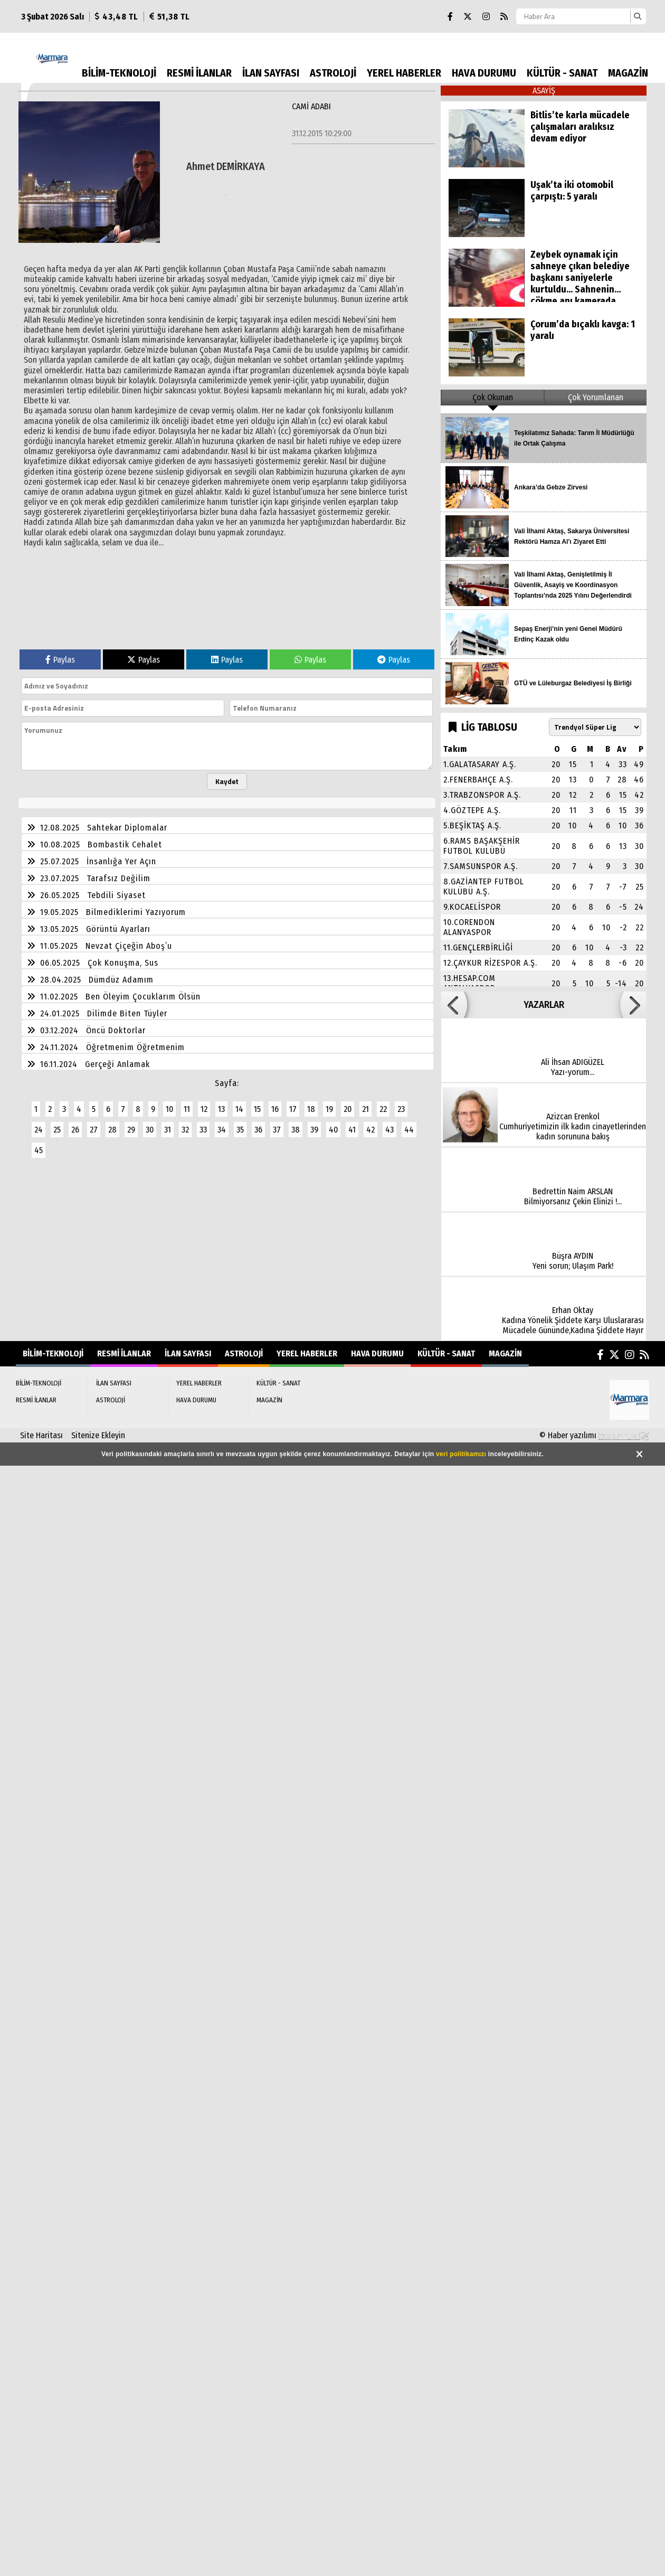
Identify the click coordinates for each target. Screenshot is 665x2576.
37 (277, 1130)
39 (314, 1130)
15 (257, 1109)
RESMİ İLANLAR (199, 73)
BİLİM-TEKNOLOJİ (119, 73)
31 (167, 1130)
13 (221, 1109)
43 (389, 1130)
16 (275, 1109)
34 (221, 1130)
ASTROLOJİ (333, 73)
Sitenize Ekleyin (98, 1435)
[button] (454, 1004)
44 (409, 1130)
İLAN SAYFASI (270, 73)
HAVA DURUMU (484, 73)
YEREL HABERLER (404, 73)
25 (57, 1130)
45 (38, 1150)
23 (401, 1109)
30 (150, 1130)
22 (383, 1109)
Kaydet (227, 781)
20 (348, 1109)
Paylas (60, 660)
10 (169, 1109)
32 (185, 1130)
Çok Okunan (492, 397)
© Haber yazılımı (594, 1435)
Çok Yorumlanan (595, 397)
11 (187, 1109)
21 (365, 1109)
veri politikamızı (461, 1454)
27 (94, 1130)
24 (38, 1130)
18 (311, 1109)
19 (329, 1109)
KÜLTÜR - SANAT (562, 73)
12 (204, 1109)
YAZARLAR (544, 1005)
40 (333, 1130)
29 (131, 1130)
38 (295, 1130)
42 (370, 1130)
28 (112, 1130)
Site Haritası (41, 1435)
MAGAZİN (628, 73)
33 (203, 1130)
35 (240, 1130)
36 (258, 1130)
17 (293, 1109)
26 (75, 1130)
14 (239, 1109)
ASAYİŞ (544, 91)
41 (352, 1130)
